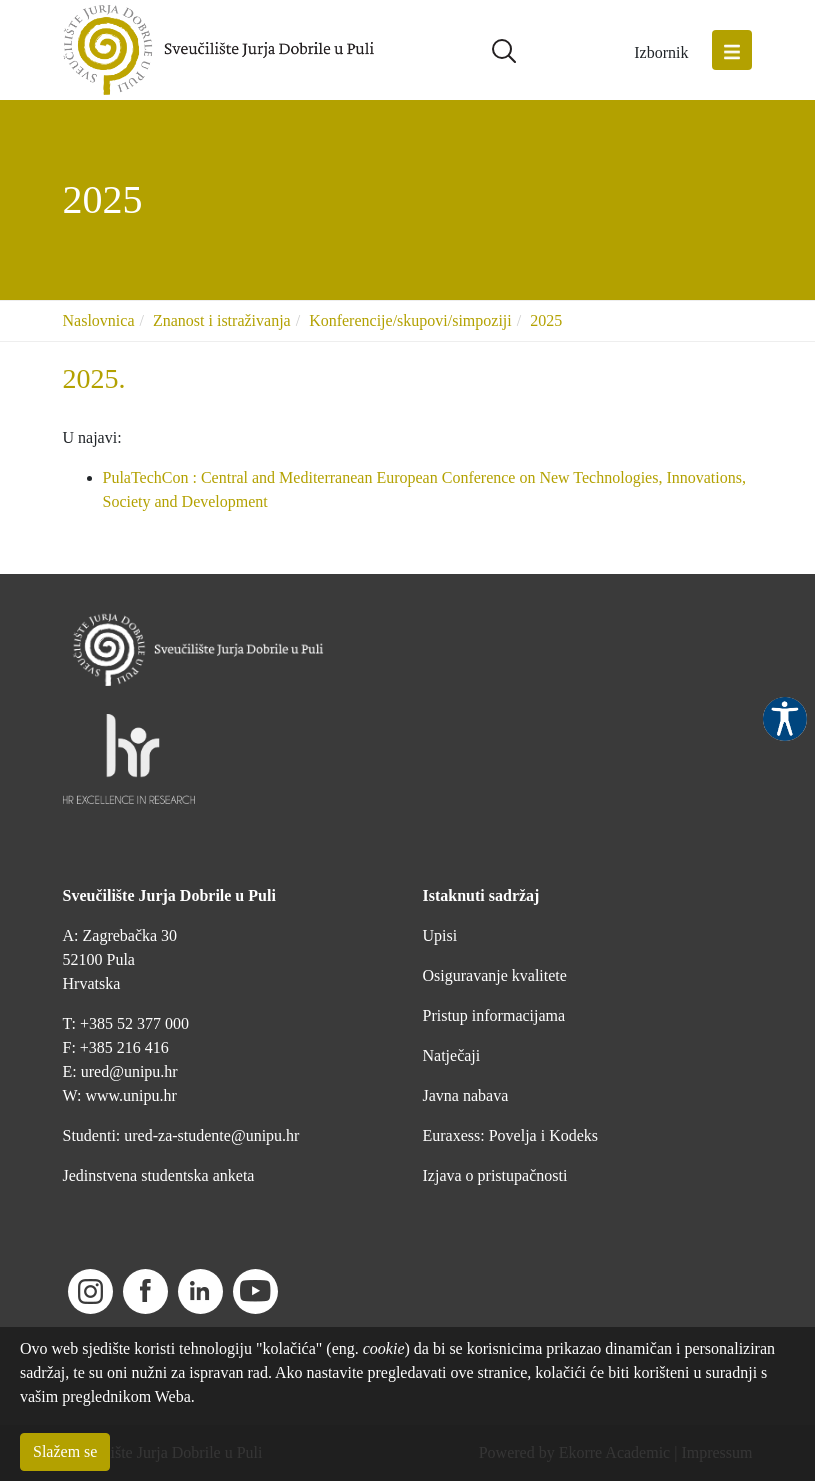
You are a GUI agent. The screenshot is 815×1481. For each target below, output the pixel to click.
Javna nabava (466, 1095)
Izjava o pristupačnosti (495, 1175)
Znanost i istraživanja (222, 320)
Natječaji (452, 1055)
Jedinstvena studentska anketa (159, 1175)
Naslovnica (99, 320)
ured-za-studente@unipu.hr (211, 1135)
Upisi (440, 935)
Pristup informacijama (494, 1015)
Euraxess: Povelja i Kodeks (511, 1135)
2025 (546, 320)
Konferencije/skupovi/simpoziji (410, 320)
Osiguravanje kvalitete (495, 975)
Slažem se (65, 1451)
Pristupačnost (785, 719)
